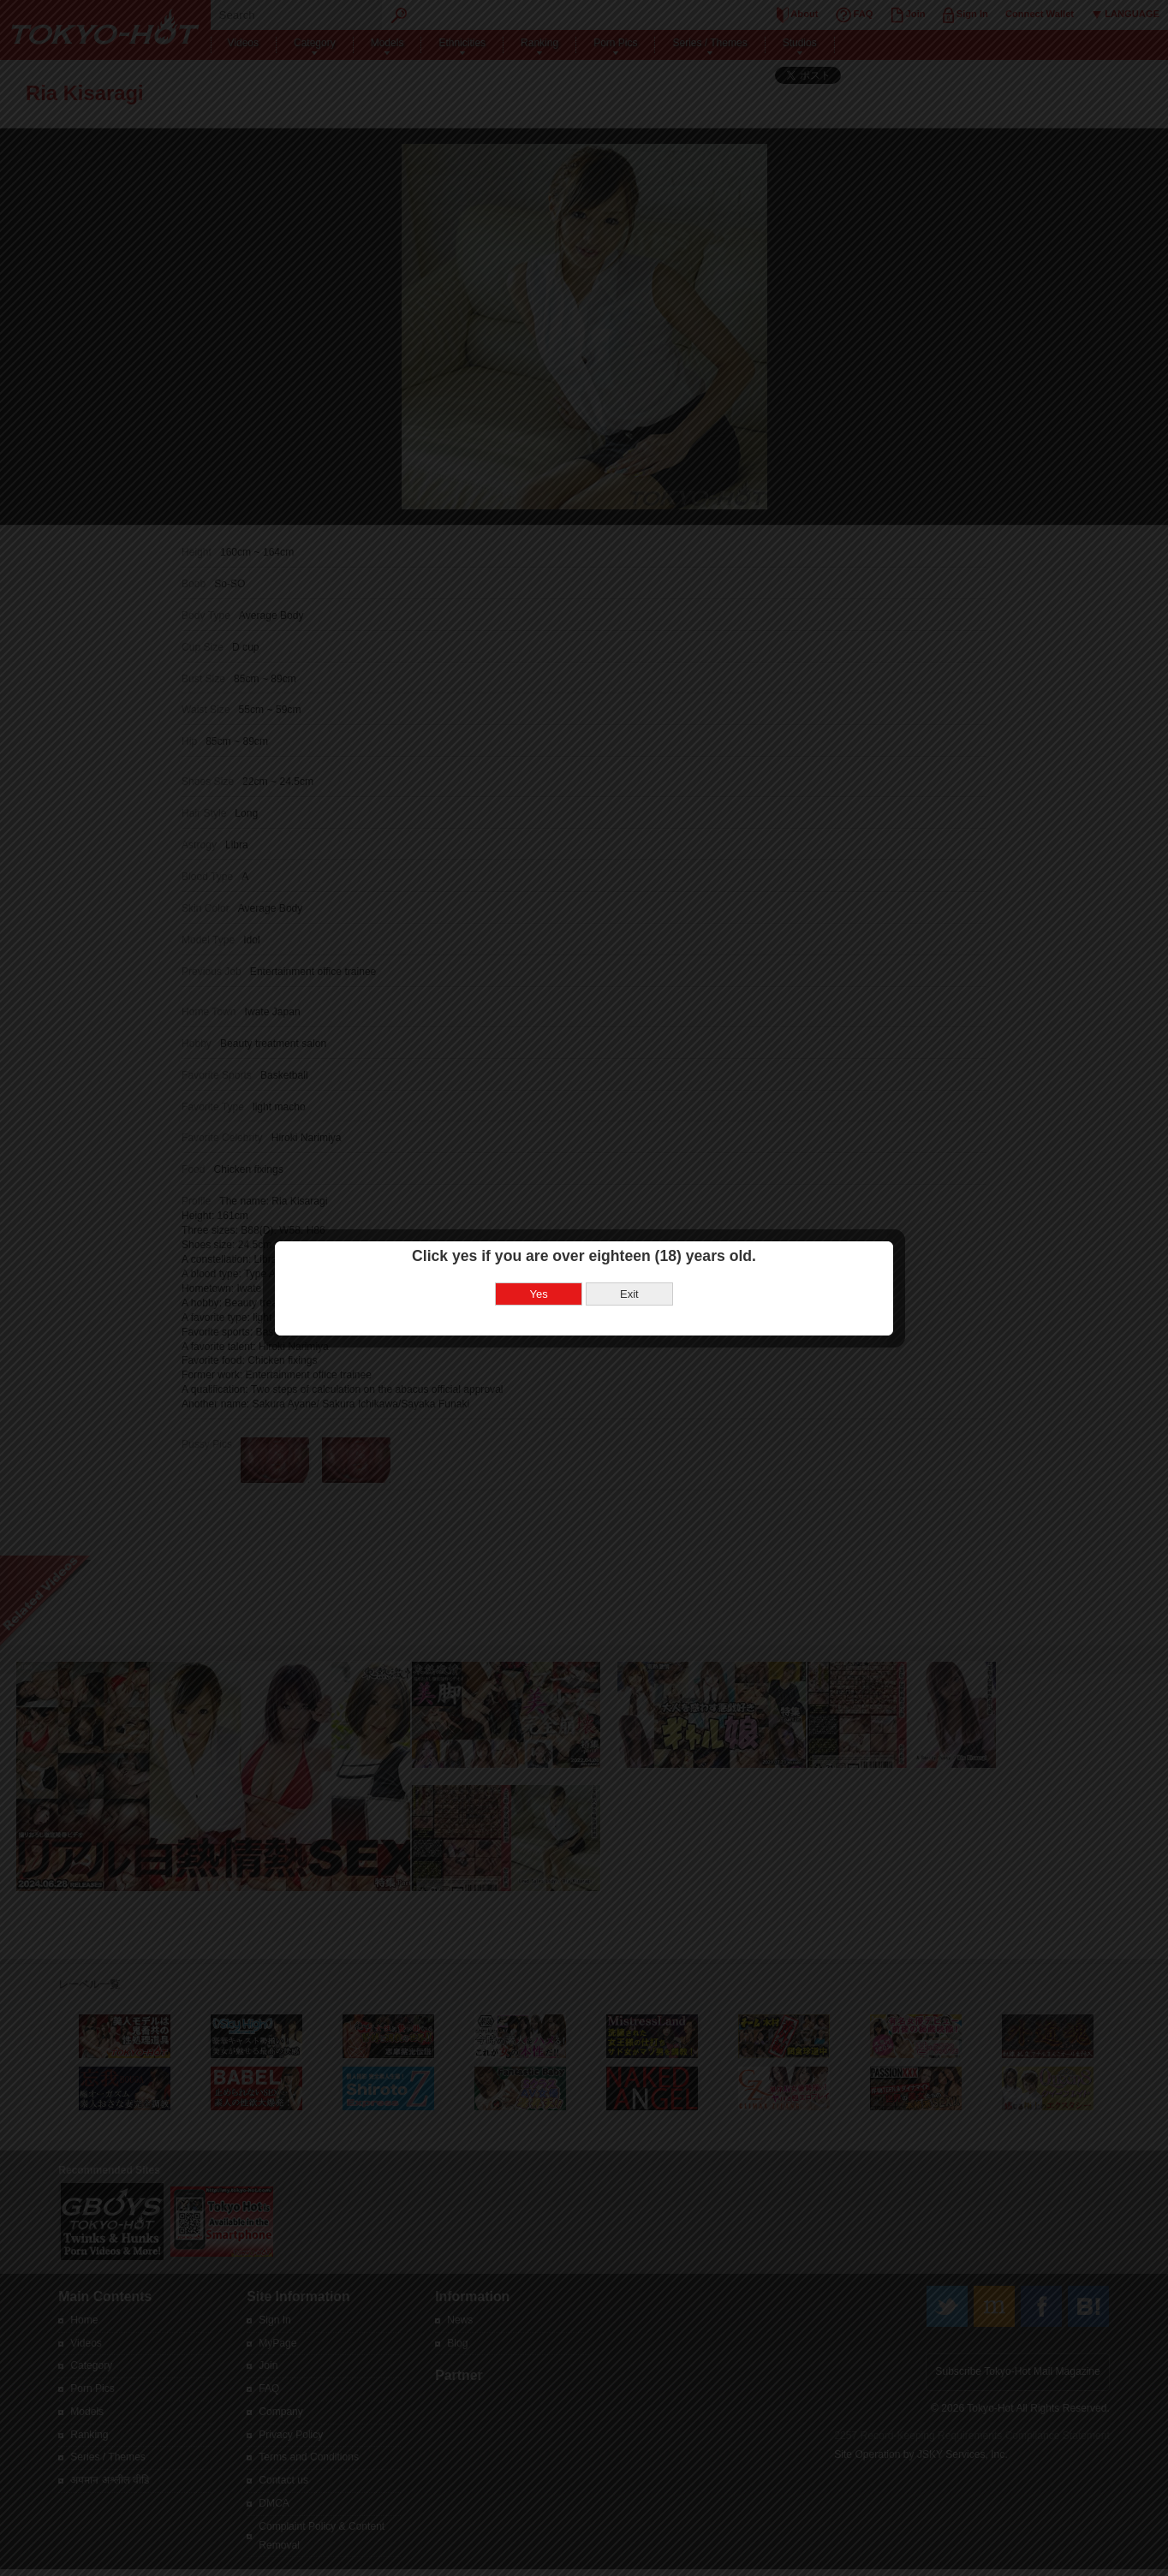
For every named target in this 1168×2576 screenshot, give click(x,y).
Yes (539, 1286)
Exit (629, 1286)
